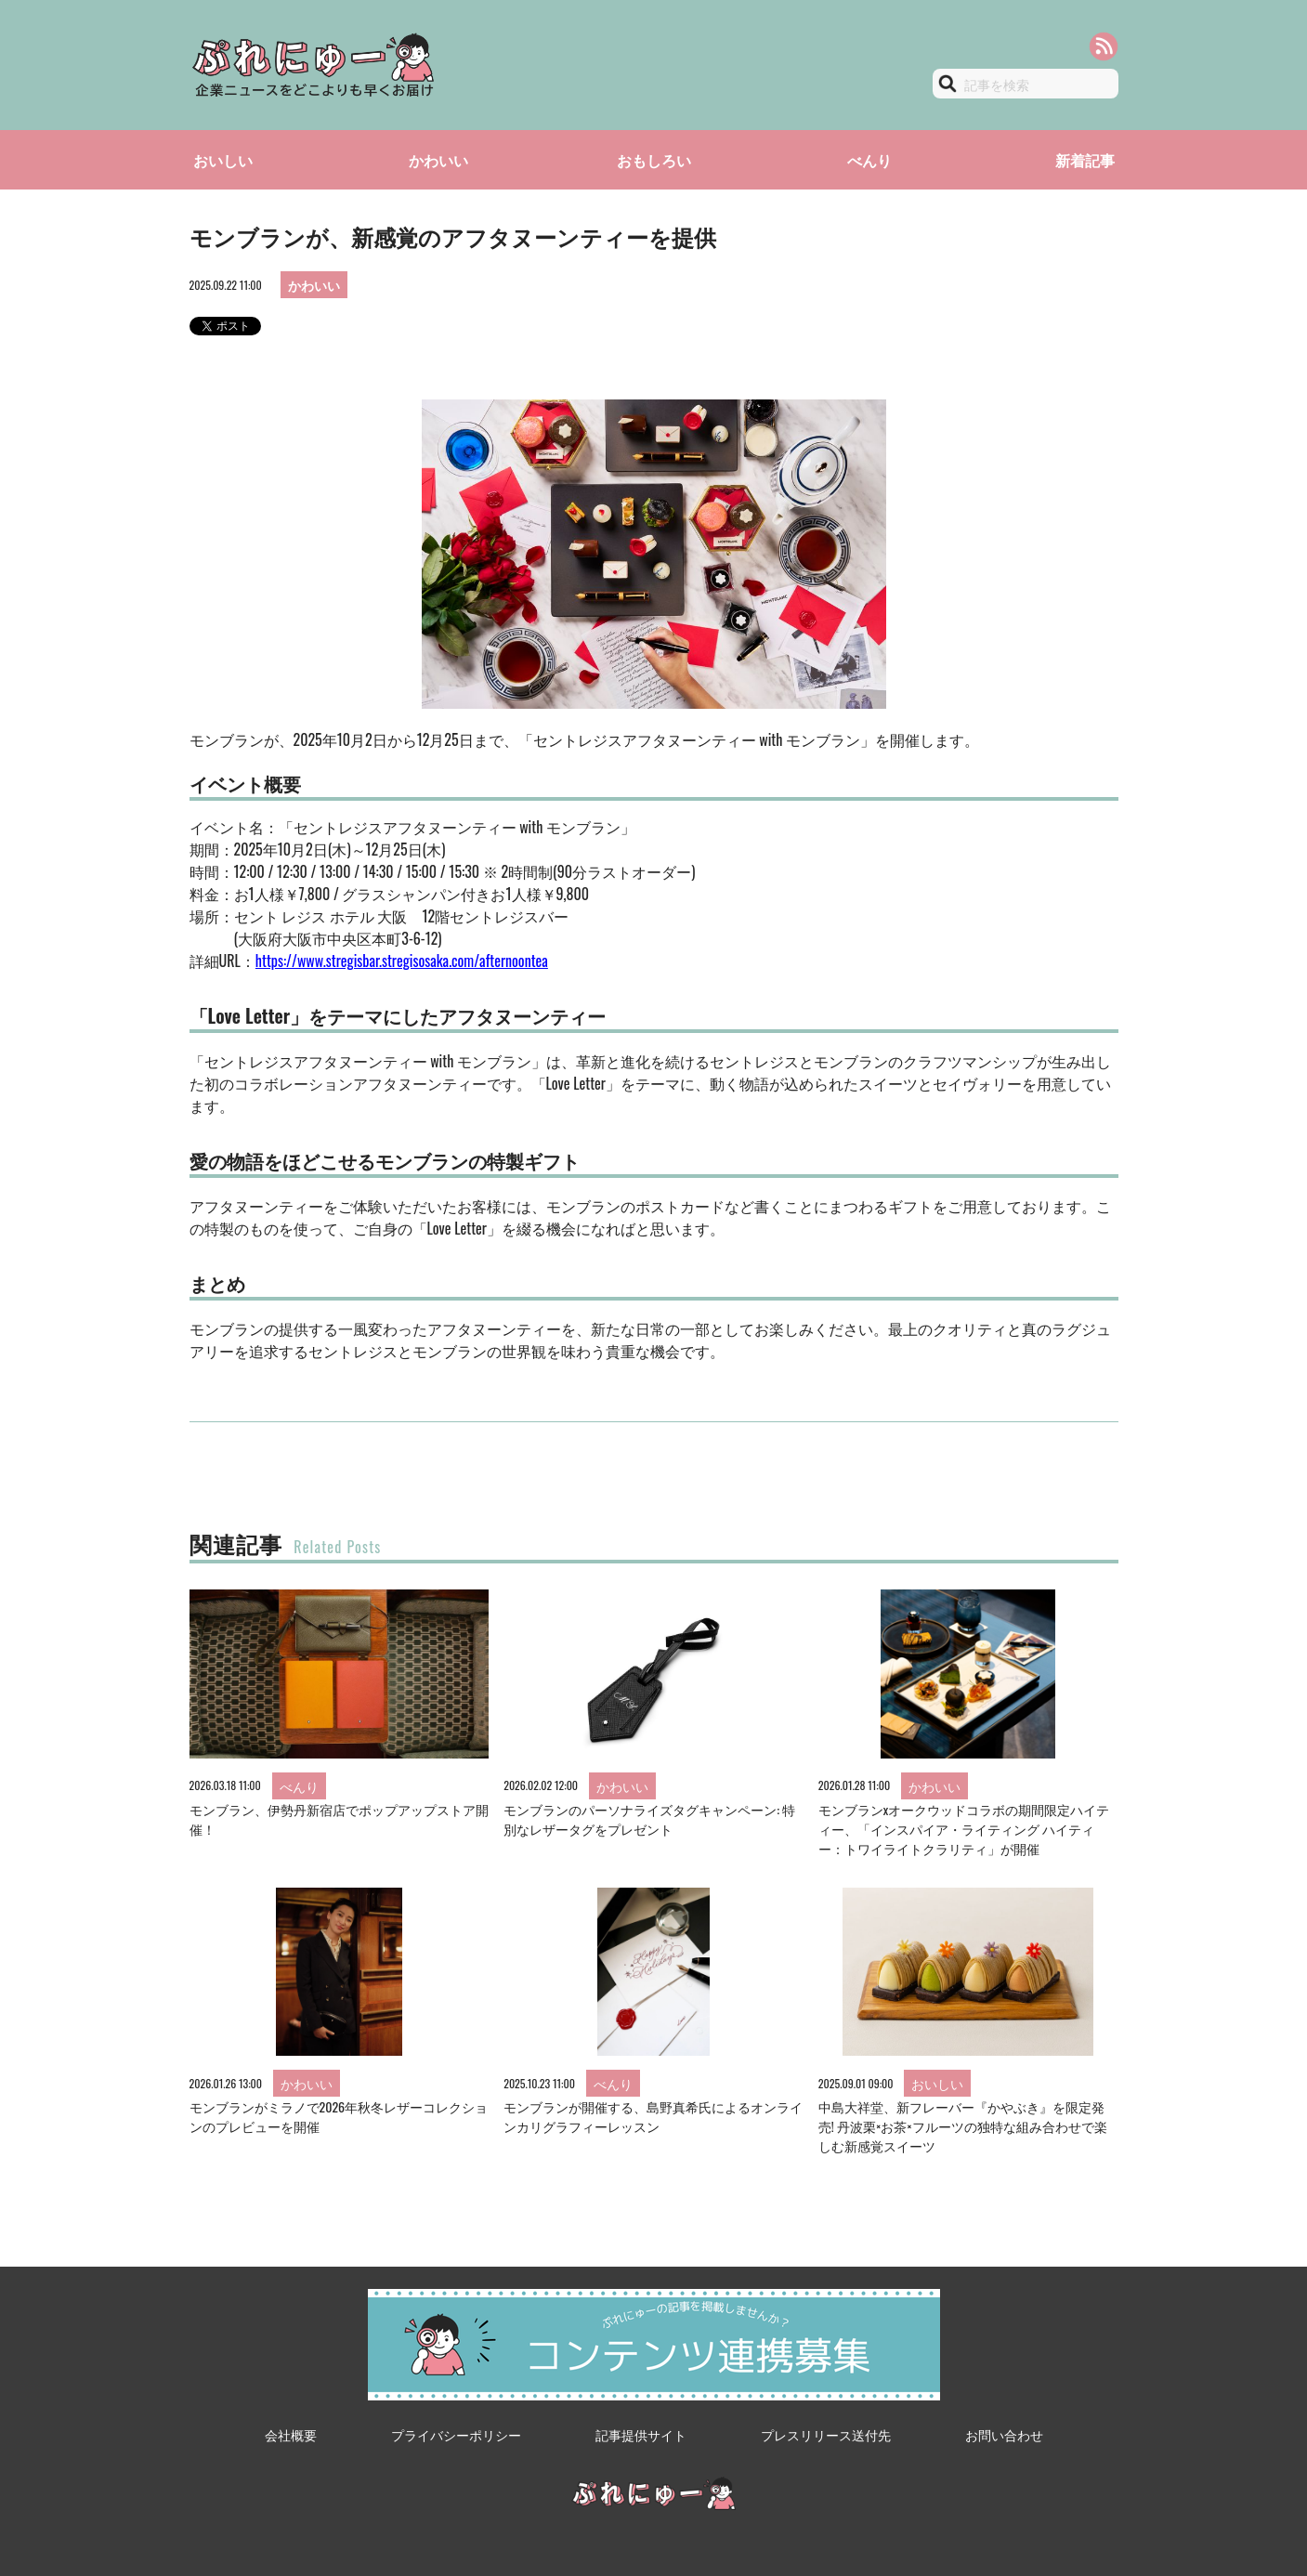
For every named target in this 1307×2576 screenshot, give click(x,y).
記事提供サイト (640, 2434)
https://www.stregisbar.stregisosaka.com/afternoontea (401, 960)
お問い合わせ (1004, 2434)
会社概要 (291, 2434)
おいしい (223, 160)
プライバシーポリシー (456, 2434)
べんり (869, 160)
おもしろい (654, 160)
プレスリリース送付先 (826, 2434)
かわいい (438, 160)
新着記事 (1085, 160)
